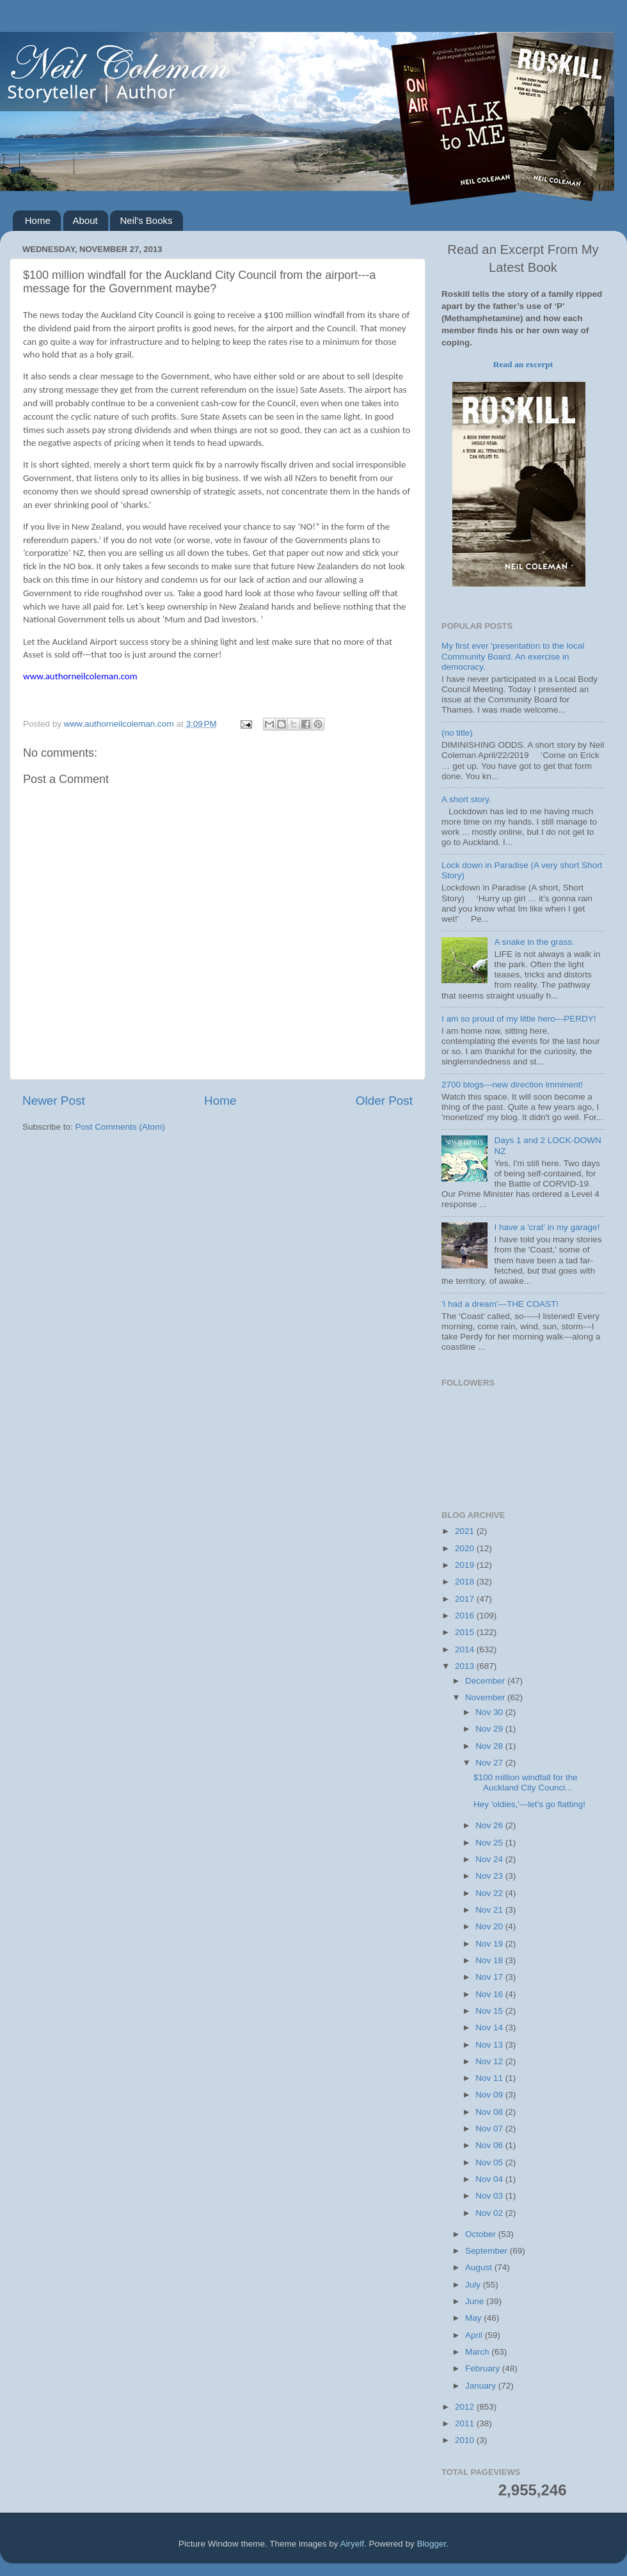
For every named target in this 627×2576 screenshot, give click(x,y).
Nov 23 (490, 1876)
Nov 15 (490, 2011)
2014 (466, 1649)
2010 (466, 2440)
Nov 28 (490, 1746)
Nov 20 (490, 1926)
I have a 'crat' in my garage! (546, 1227)
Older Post (384, 1100)
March (478, 2352)
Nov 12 (490, 2061)
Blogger (432, 2543)
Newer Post (53, 1100)
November (486, 1697)
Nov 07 (490, 2128)
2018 (466, 1581)
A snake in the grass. (534, 942)
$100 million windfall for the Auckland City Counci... (525, 1782)
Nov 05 (490, 2162)
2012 (466, 2407)
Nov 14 (490, 2027)
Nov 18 (490, 1960)
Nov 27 (490, 1762)
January (481, 2385)
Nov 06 (490, 2145)
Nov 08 (490, 2112)
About (85, 220)
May (474, 2318)
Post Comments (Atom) (120, 1127)
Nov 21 (490, 1910)
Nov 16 (490, 1994)
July (474, 2284)
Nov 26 (490, 1825)
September (487, 2251)
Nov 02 (490, 2213)
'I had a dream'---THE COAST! (500, 1304)
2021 (466, 1531)
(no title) (457, 733)
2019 (466, 1565)
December (486, 1681)
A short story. (466, 799)
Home (38, 220)
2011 (466, 2423)
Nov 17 (490, 1977)
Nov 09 (490, 2094)
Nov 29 (490, 1729)
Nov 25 (490, 1842)
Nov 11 (490, 2078)
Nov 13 (490, 2045)
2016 (466, 1615)
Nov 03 (490, 2196)
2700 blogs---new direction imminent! (512, 1084)
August (480, 2267)
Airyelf (352, 2543)
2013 (466, 1666)
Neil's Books (146, 220)
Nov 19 (490, 1943)
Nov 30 (490, 1712)
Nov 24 (490, 1859)
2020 (466, 1548)
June (475, 2301)
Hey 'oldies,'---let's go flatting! (529, 1804)
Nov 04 (490, 2179)
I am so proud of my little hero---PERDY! (518, 1018)
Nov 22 (490, 1893)
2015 (466, 1632)
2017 (466, 1599)
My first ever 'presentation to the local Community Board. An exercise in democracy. (512, 656)
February (483, 2368)
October (481, 2234)
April (475, 2335)
